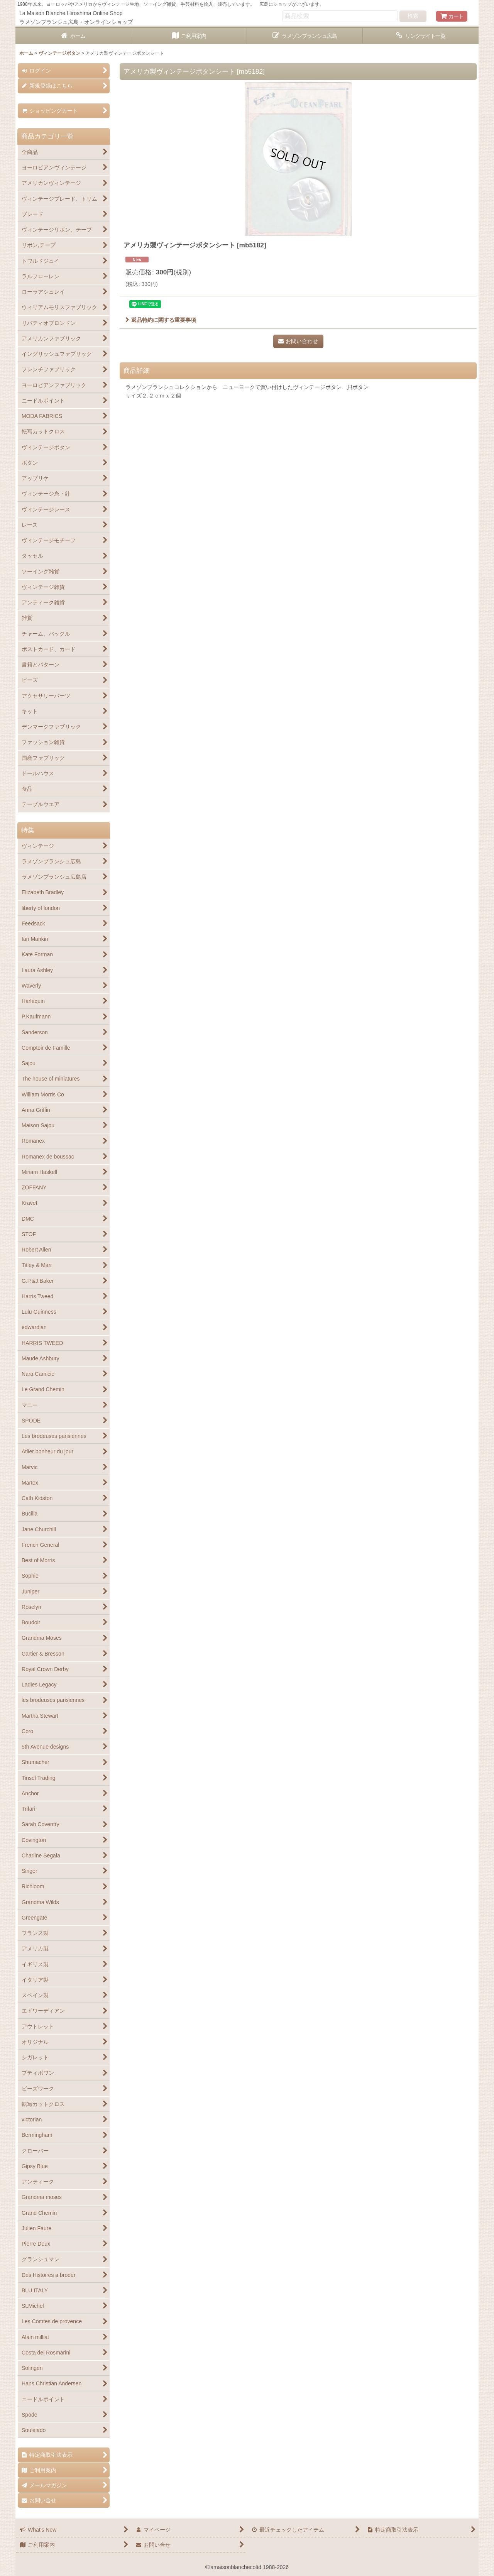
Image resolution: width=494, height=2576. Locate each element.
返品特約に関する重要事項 (160, 320)
